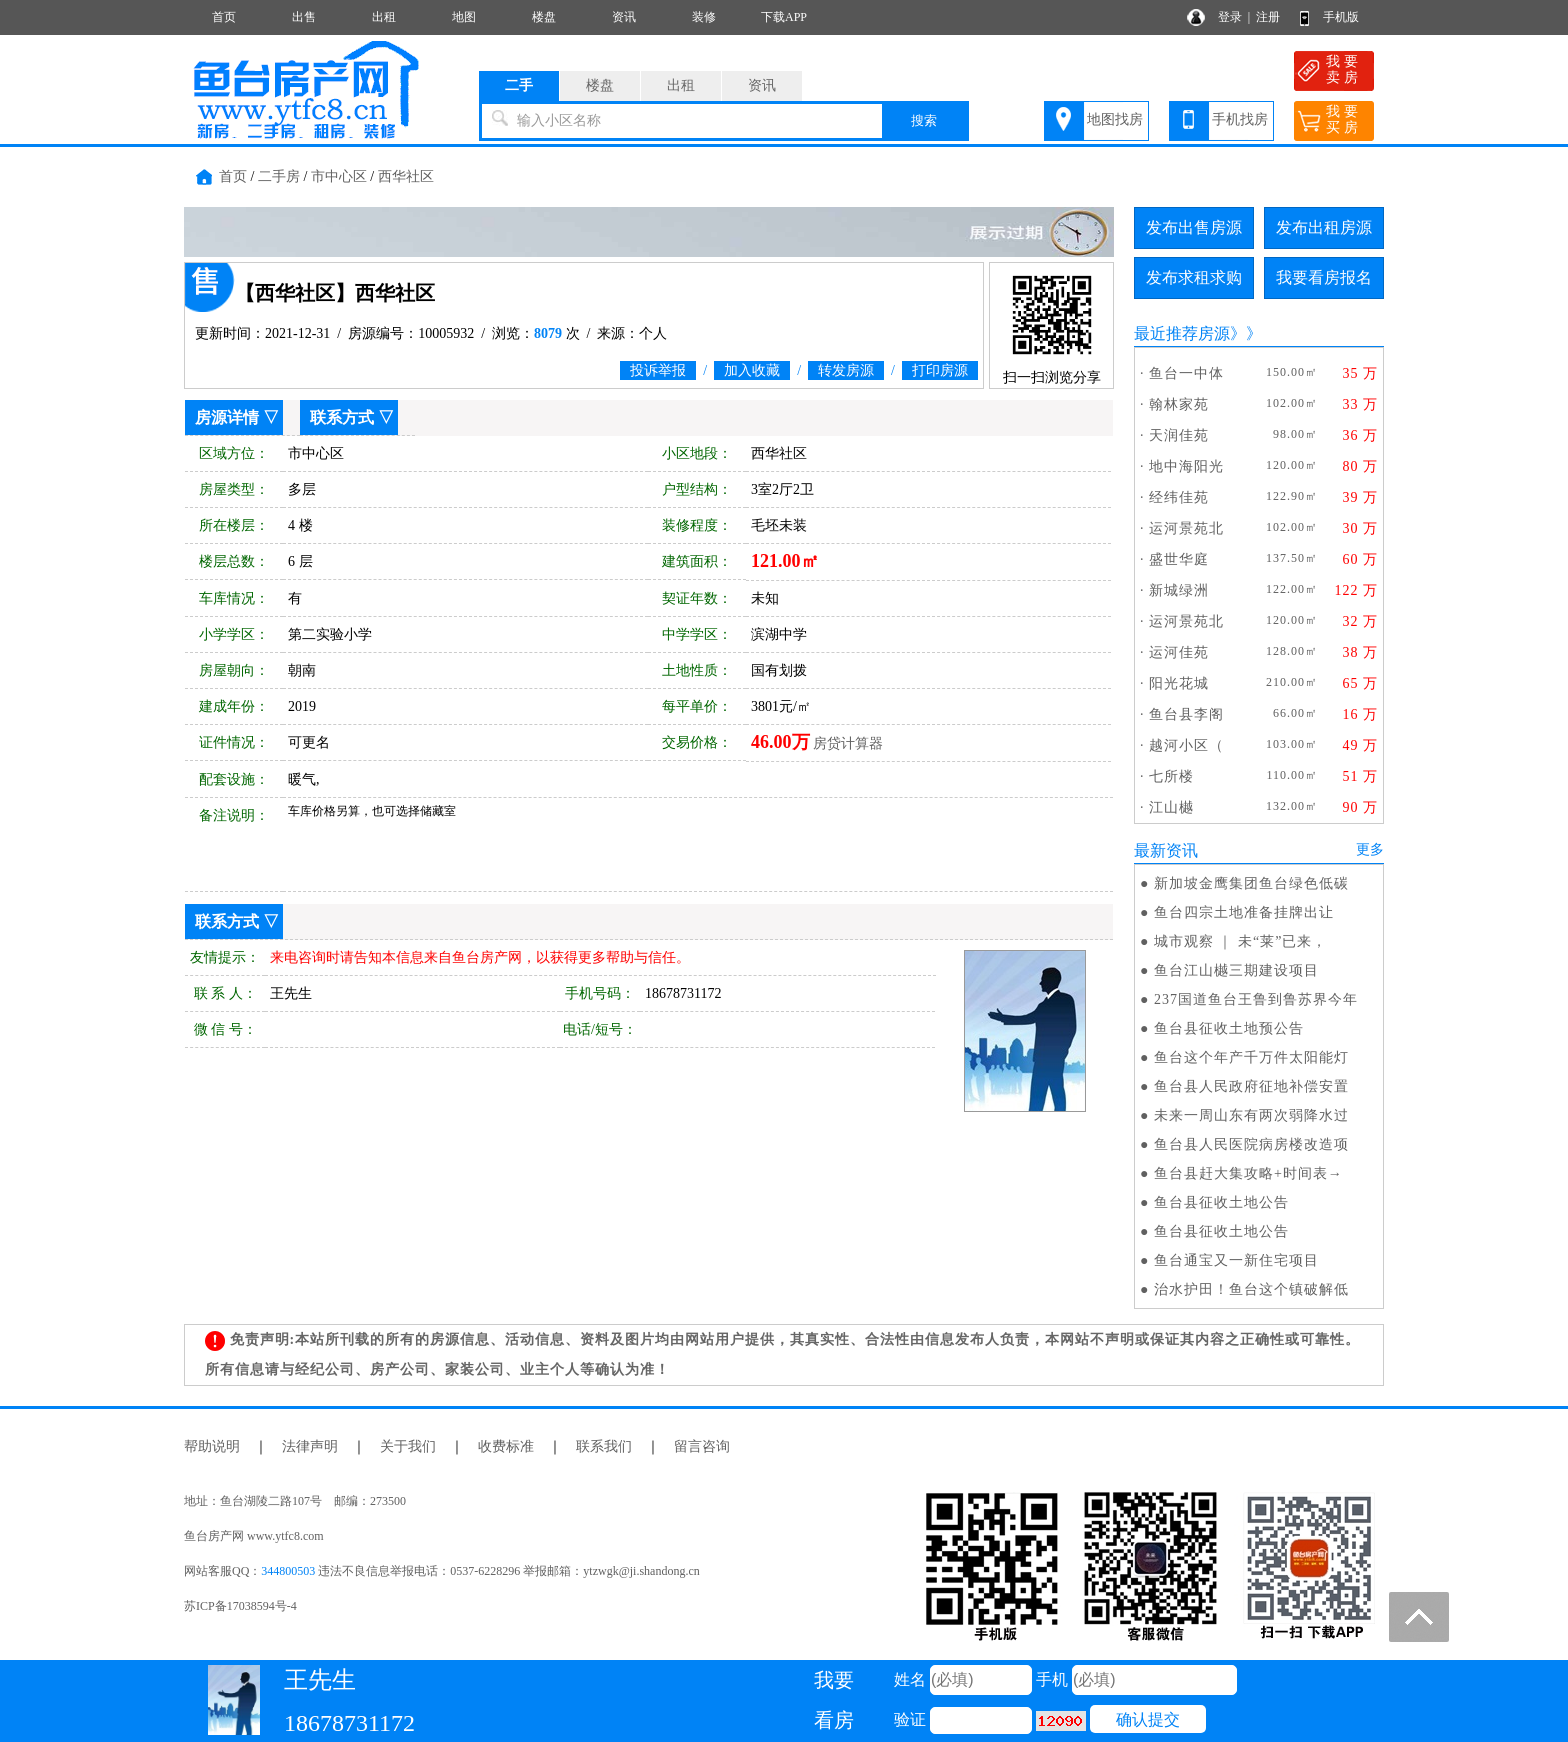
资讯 (624, 17)
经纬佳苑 (1179, 497)
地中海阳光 (1186, 466)
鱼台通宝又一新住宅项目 (1236, 1260)
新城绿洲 (1179, 590)
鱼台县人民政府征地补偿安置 (1251, 1086)
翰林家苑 (1179, 404)
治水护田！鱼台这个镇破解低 (1251, 1289)
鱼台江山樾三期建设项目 (1236, 970)
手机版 (1341, 17)
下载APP (784, 17)
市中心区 (339, 176)
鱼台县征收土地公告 (1221, 1202)
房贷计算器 (848, 743)
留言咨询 (702, 1446)
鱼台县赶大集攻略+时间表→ (1248, 1173)
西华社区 (406, 176)
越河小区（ (1186, 745)
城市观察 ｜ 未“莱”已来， (1240, 941)
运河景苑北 (1186, 528)
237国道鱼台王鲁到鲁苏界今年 (1256, 999)
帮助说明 (212, 1446)
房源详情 (227, 417)
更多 (1370, 849)
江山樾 (1171, 807)
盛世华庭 (1179, 559)
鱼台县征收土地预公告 (1229, 1028)
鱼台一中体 (1186, 373)
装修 (704, 17)
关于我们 (408, 1446)
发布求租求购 (1194, 277)
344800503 (288, 1571)
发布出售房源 (1194, 227)
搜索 (924, 120)
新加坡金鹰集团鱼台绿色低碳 (1251, 883)
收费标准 (506, 1446)
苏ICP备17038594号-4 (240, 1606)
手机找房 (1240, 119)
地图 (464, 17)
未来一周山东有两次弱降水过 (1251, 1115)
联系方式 (342, 417)
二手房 (279, 176)
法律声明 (310, 1446)
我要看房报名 (1324, 277)
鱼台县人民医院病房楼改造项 (1251, 1144)
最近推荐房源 (1182, 333)
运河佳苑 (1179, 652)
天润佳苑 (1179, 435)
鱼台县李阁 (1186, 714)
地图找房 (1115, 119)
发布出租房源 (1324, 227)
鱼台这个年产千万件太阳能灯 (1251, 1057)
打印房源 (940, 370)
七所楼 (1171, 776)
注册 (1268, 17)
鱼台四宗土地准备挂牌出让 (1244, 912)
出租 (384, 17)
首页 (224, 17)
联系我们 (604, 1446)
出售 (304, 17)
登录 (1230, 17)
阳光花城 (1179, 683)
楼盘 (544, 17)
